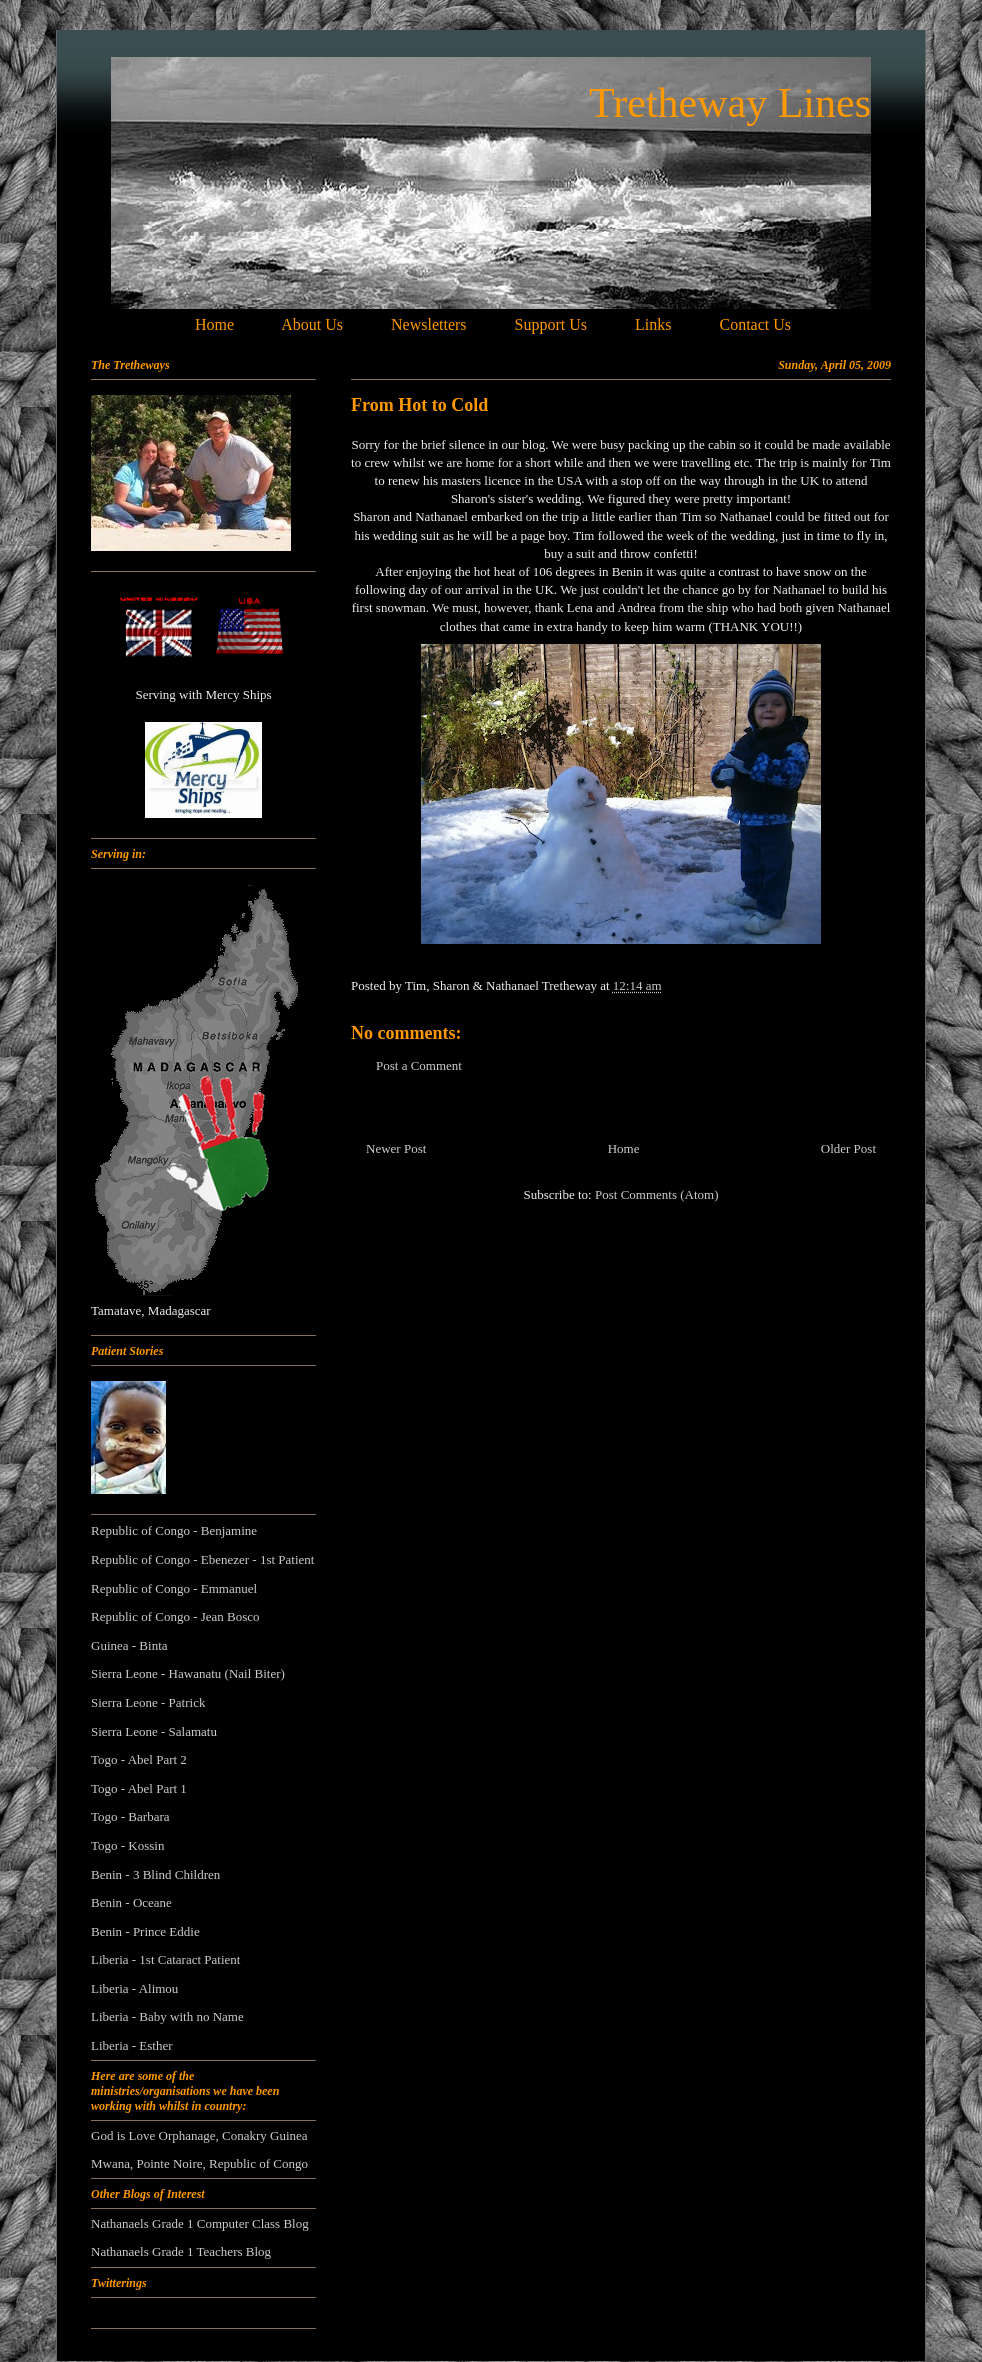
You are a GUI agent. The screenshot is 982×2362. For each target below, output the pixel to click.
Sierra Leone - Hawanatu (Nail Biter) (188, 1673)
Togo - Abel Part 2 (139, 1759)
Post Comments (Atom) (657, 1194)
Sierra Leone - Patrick (148, 1702)
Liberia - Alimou (134, 1988)
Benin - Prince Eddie (145, 1931)
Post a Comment (419, 1065)
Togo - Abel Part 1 (139, 1788)
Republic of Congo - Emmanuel (174, 1588)
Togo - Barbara (130, 1816)
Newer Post (396, 1148)
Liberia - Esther (132, 2045)
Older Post (848, 1148)
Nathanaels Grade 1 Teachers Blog (181, 2251)
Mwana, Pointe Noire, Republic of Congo (199, 2163)
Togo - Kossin (127, 1845)
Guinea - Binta (129, 1645)
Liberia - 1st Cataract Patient (165, 1959)
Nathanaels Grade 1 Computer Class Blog (200, 2223)
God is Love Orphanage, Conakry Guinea (199, 2135)
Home (624, 1148)
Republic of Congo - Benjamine (174, 1530)
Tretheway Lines (730, 103)
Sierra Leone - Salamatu (154, 1731)
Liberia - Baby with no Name (167, 2016)
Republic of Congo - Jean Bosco (175, 1616)
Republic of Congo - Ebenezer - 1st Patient (202, 1559)
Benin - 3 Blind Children (155, 1874)
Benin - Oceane (131, 1902)
